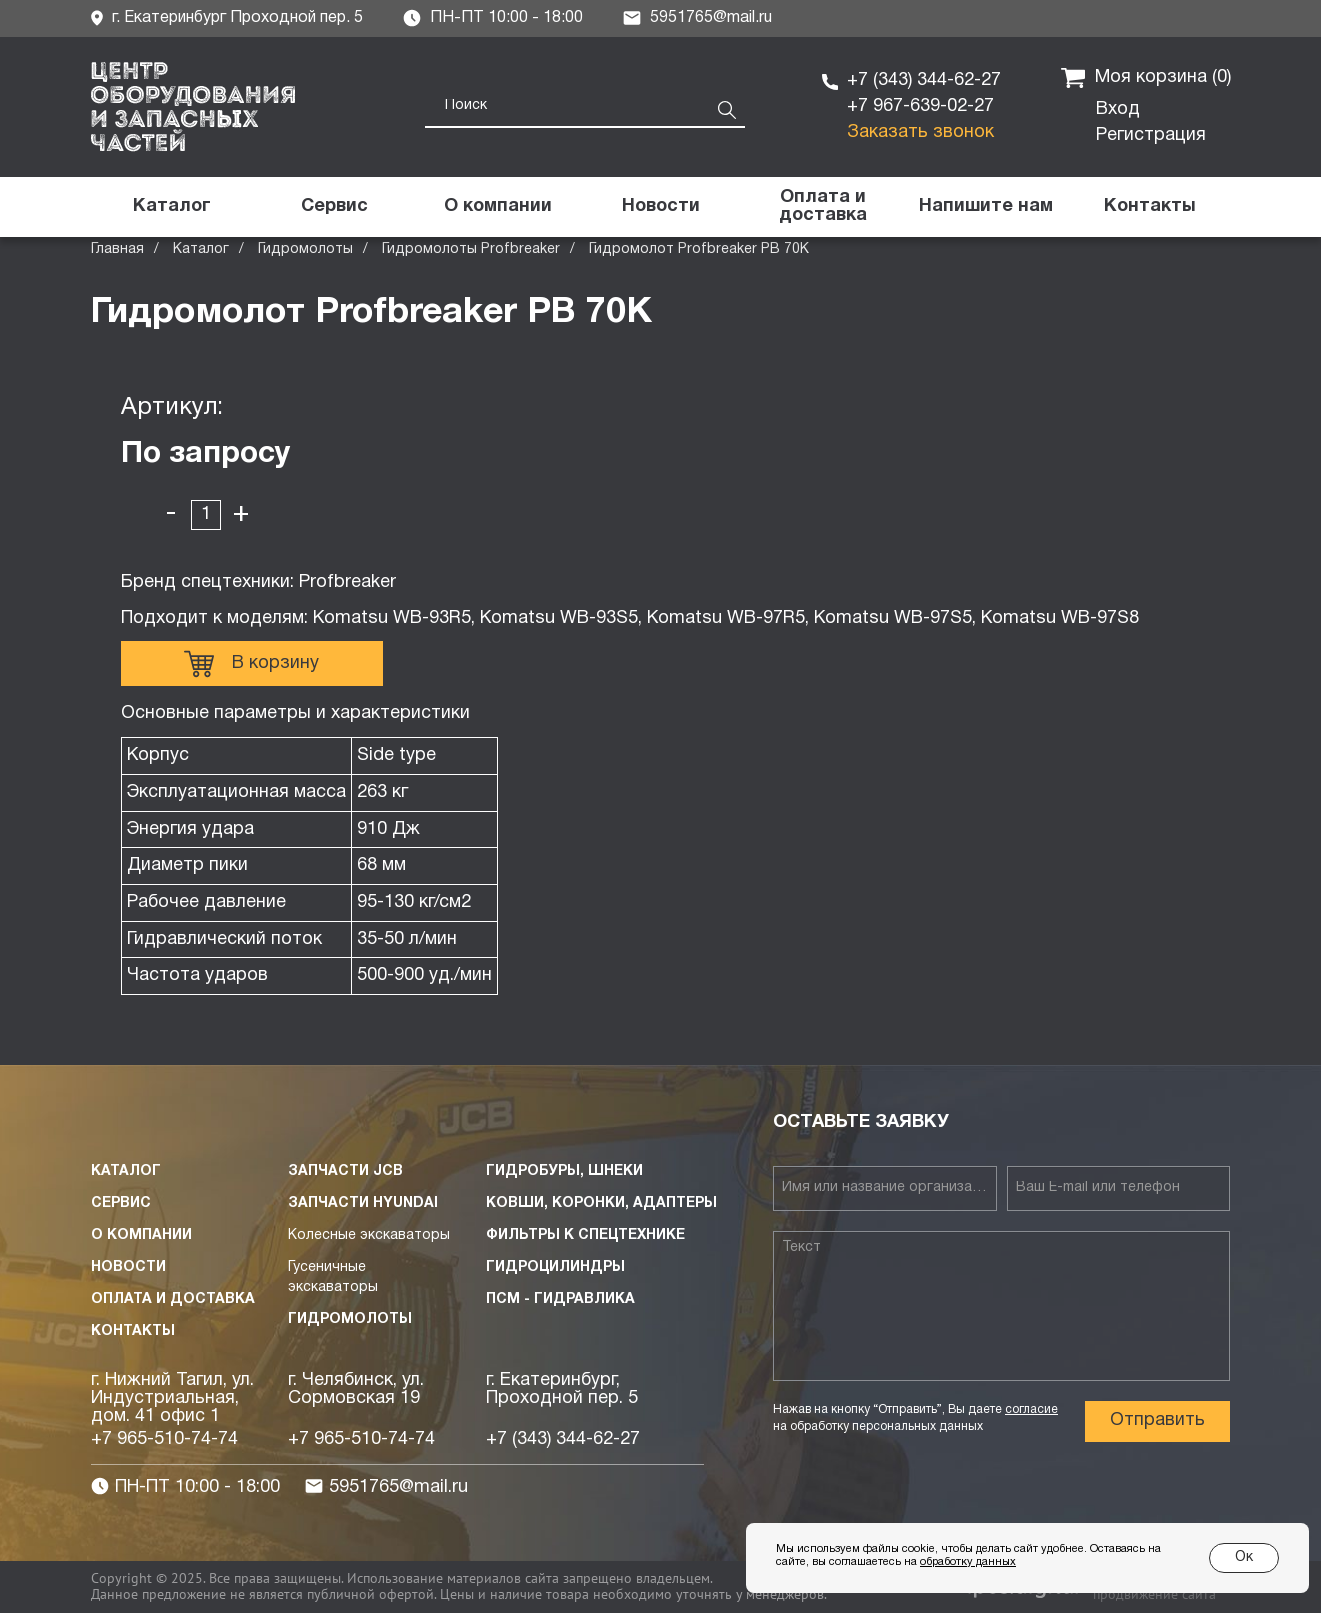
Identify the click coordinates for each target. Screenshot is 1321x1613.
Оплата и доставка (173, 1299)
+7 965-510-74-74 (164, 1439)
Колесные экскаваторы (369, 1235)
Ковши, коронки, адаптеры (601, 1203)
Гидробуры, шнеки (564, 1171)
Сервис (121, 1203)
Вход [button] (1118, 109)
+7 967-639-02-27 (920, 106)
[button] (986, 207)
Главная (117, 249)
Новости (128, 1267)
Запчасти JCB (345, 1171)
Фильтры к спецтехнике (585, 1235)
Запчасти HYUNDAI (363, 1203)
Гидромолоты (305, 249)
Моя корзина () (1146, 78)
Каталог (201, 249)
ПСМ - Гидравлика (560, 1299)
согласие (1031, 1409)
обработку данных (968, 1562)
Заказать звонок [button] (920, 132)
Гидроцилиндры (555, 1267)
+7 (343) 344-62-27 (924, 80)
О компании (141, 1235)
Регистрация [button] (1151, 135)
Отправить (1157, 1420)
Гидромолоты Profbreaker (471, 249)
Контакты (133, 1331)
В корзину (251, 664)
